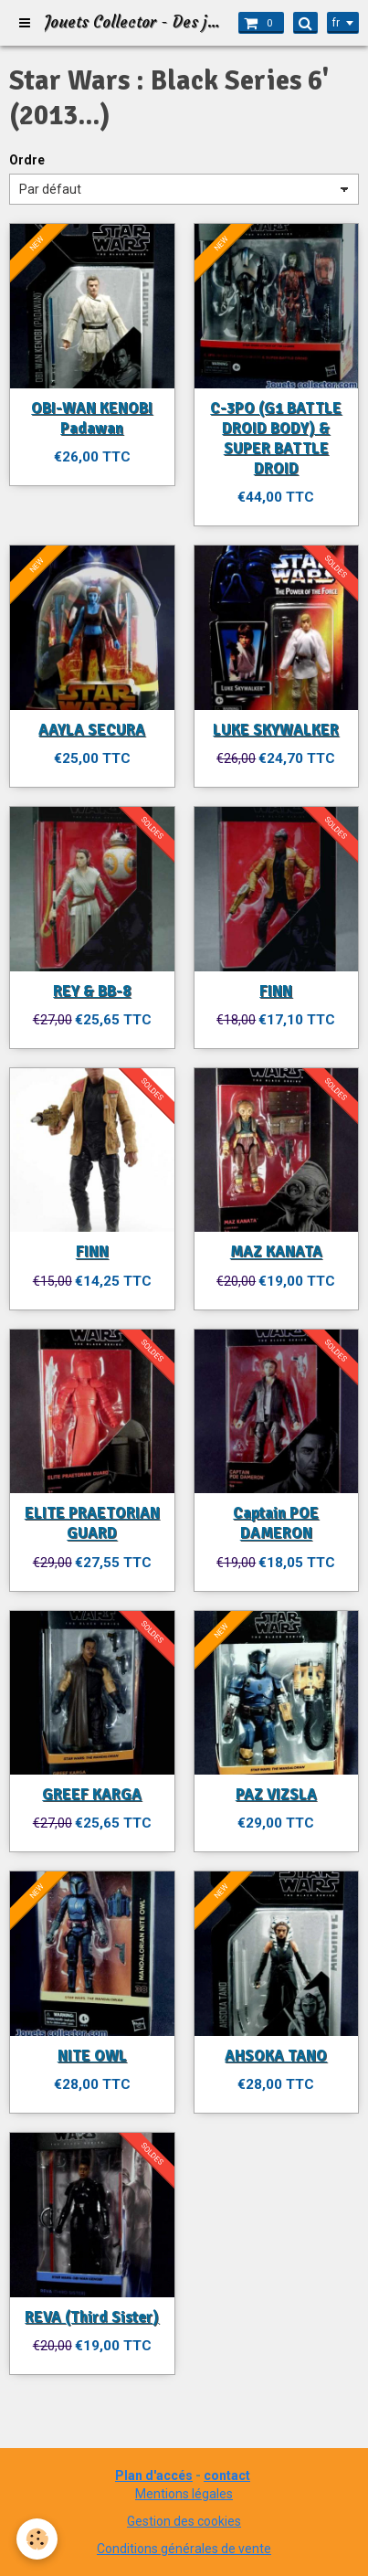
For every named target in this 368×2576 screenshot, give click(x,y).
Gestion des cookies (184, 2521)
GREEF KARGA (92, 1794)
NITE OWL (92, 2055)
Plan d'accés (154, 2475)
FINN (275, 991)
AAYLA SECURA (91, 729)
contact (227, 2475)
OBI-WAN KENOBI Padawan (91, 418)
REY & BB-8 (92, 991)
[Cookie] (37, 2539)
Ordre (27, 160)
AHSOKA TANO (276, 2055)
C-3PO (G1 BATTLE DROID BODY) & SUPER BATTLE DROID (276, 438)
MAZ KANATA (276, 1252)
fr (336, 22)
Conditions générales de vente (184, 2548)
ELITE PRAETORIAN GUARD (92, 1522)
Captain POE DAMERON (276, 1522)
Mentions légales (184, 2493)
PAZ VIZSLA (276, 1794)
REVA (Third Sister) (92, 2317)
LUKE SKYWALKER (276, 729)
